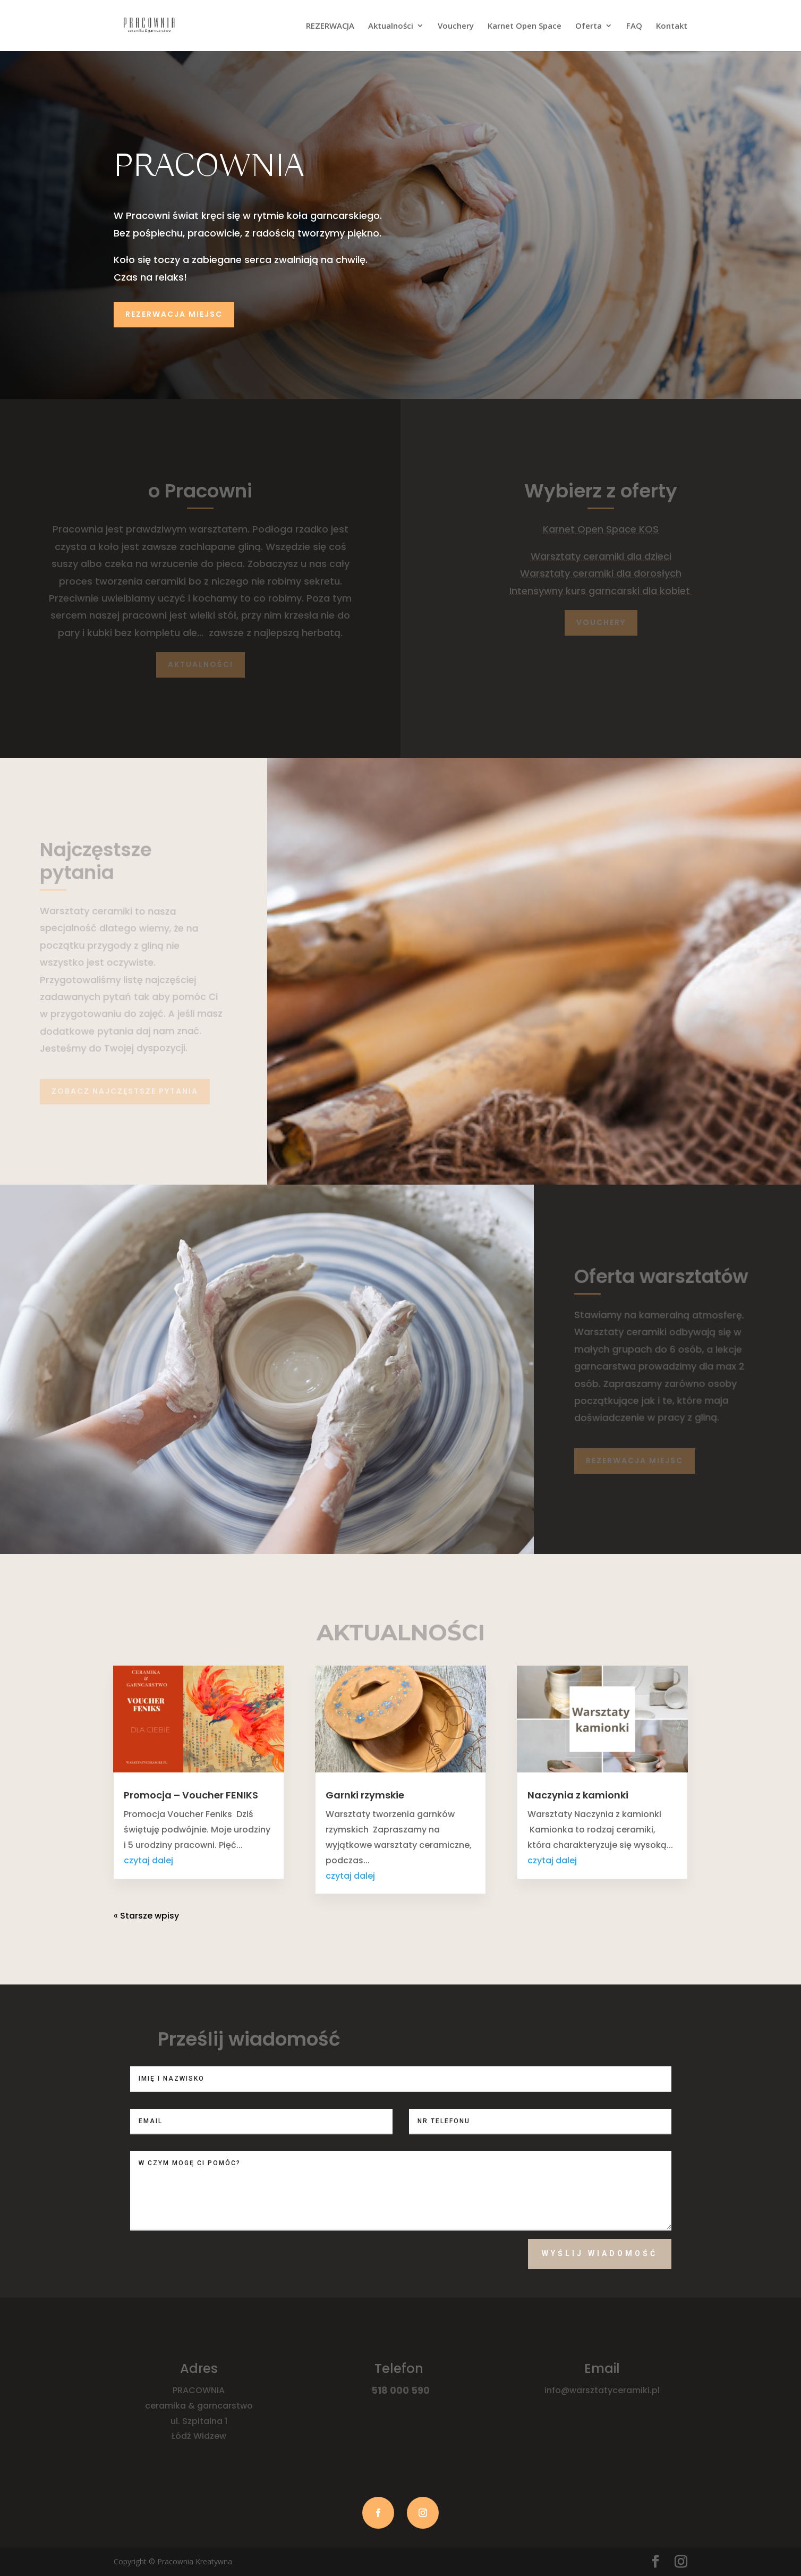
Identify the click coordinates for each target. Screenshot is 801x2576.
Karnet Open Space (524, 26)
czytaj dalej (148, 1860)
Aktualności (390, 26)
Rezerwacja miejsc (174, 314)
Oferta (588, 26)
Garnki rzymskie (365, 1795)
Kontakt (671, 26)
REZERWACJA (330, 26)
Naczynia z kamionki (577, 1795)
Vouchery (456, 26)
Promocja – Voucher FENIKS (191, 1795)
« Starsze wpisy (146, 1916)
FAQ (634, 26)
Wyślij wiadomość (600, 2253)
